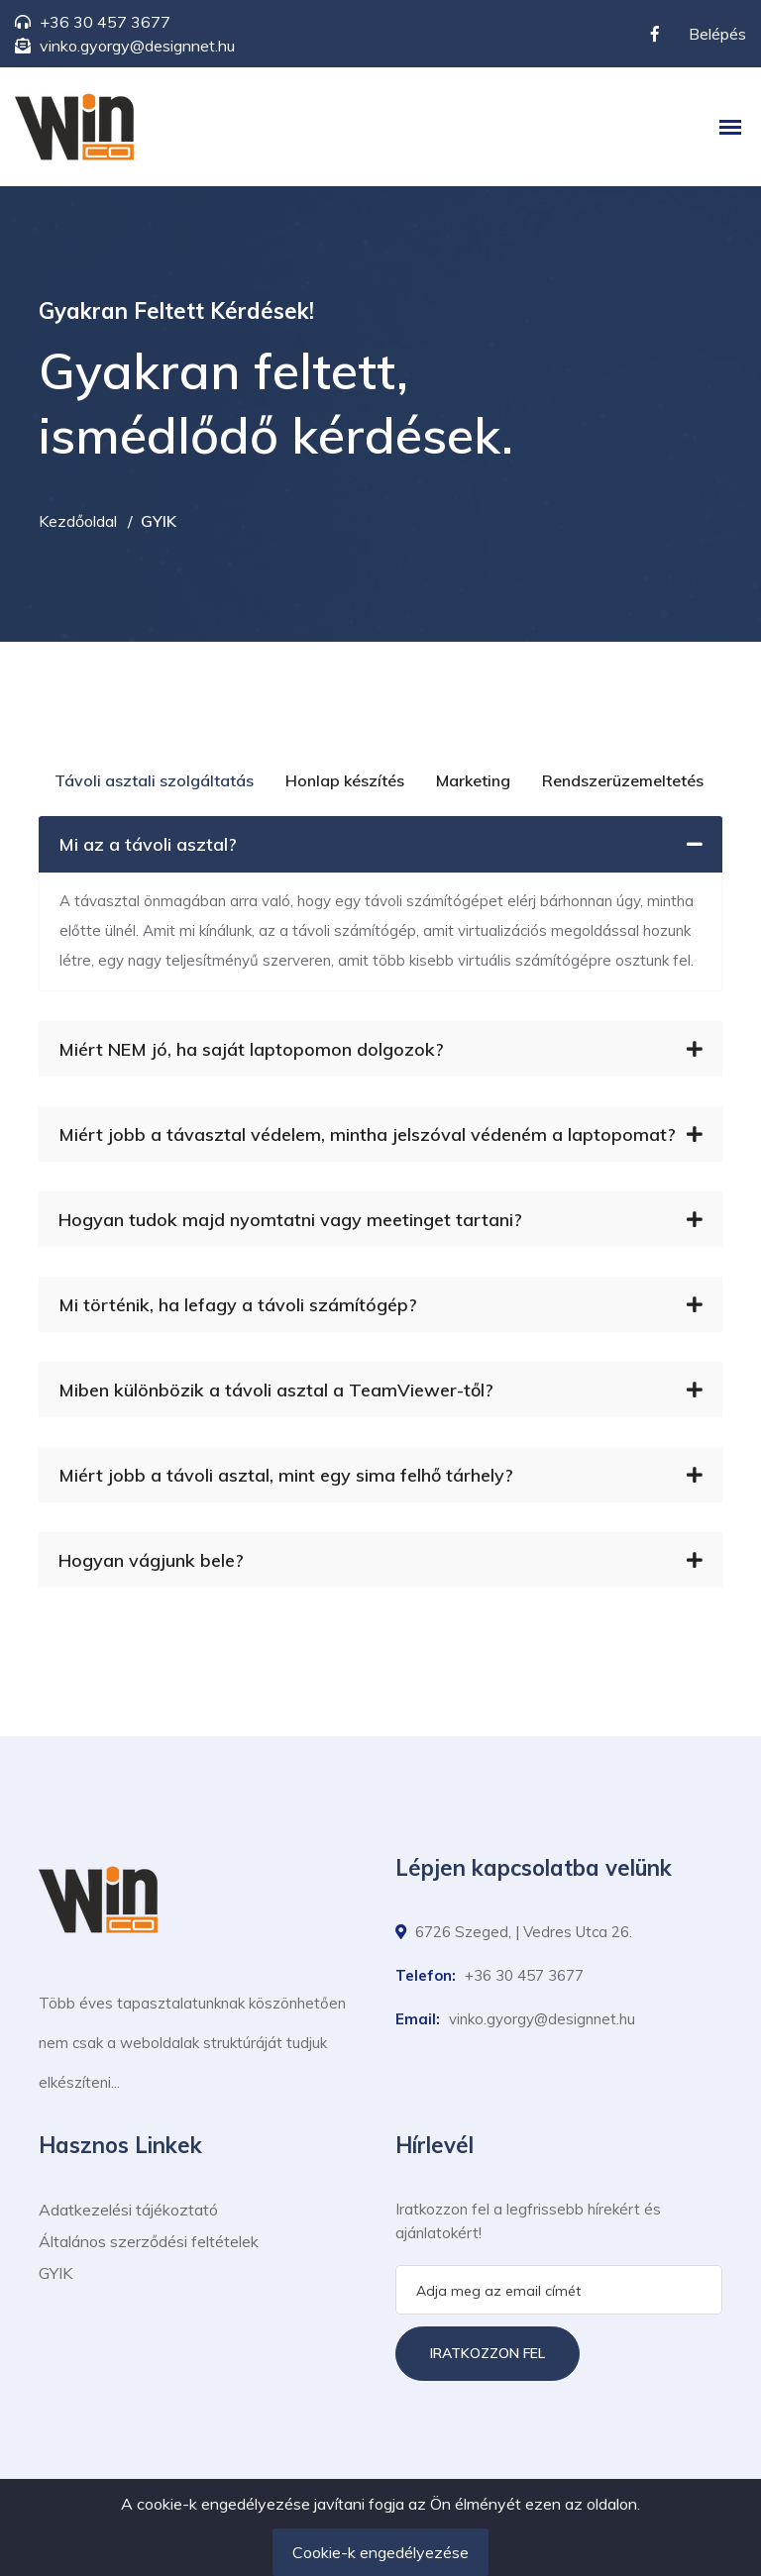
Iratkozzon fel (487, 2353)
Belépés (717, 34)
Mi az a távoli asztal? (380, 844)
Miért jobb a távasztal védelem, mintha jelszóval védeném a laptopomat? (380, 1134)
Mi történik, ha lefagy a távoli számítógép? (380, 1304)
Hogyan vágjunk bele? (380, 1560)
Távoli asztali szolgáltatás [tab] (154, 780)
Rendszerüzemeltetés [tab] (623, 780)
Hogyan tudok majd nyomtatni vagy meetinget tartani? (380, 1219)
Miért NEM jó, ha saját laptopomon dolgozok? (380, 1049)
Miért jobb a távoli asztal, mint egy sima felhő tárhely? (380, 1475)
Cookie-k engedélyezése (380, 2552)
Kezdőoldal (78, 521)
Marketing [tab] (473, 780)
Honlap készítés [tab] (344, 780)
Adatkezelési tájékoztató (128, 2209)
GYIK (55, 2273)
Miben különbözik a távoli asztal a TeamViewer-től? (380, 1390)
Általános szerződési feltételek (149, 2241)
